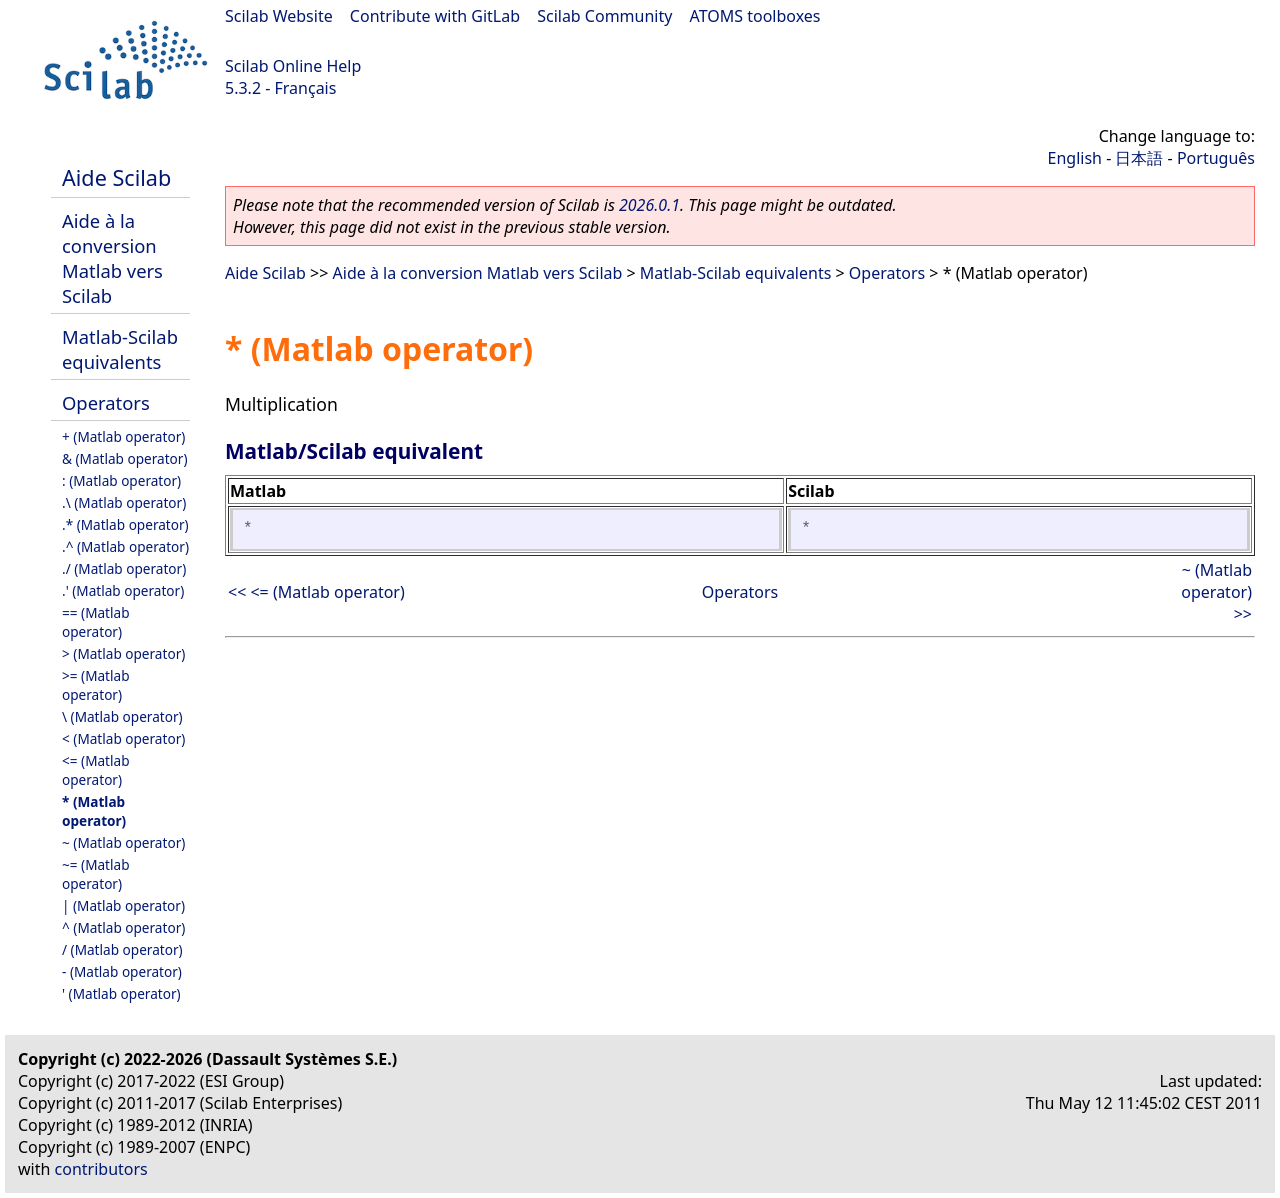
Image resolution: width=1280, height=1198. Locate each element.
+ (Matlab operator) (123, 436)
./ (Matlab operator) (124, 568)
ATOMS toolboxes (755, 16)
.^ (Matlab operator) (125, 546)
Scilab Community (604, 16)
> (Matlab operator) (123, 653)
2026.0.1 (649, 205)
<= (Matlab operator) (96, 770)
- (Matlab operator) (122, 971)
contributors (101, 1169)
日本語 (1139, 158)
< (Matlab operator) (123, 738)
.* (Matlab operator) (125, 524)
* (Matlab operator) (94, 811)
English (1075, 158)
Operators (106, 402)
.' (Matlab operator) (123, 590)
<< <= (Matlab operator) (316, 592)
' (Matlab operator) (121, 993)
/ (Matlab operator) (122, 949)
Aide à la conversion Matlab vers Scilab (112, 258)
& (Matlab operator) (125, 458)
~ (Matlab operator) (123, 842)
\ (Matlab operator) (122, 716)
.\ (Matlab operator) (124, 502)
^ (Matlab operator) (123, 927)
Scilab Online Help (293, 66)
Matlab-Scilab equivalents (120, 349)
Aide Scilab (116, 177)
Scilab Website (279, 16)
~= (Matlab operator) (96, 874)
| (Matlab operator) (123, 905)
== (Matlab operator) (96, 622)
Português (1216, 158)
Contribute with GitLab (435, 16)
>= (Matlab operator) (96, 685)
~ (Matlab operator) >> (1216, 592)
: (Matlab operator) (121, 480)
